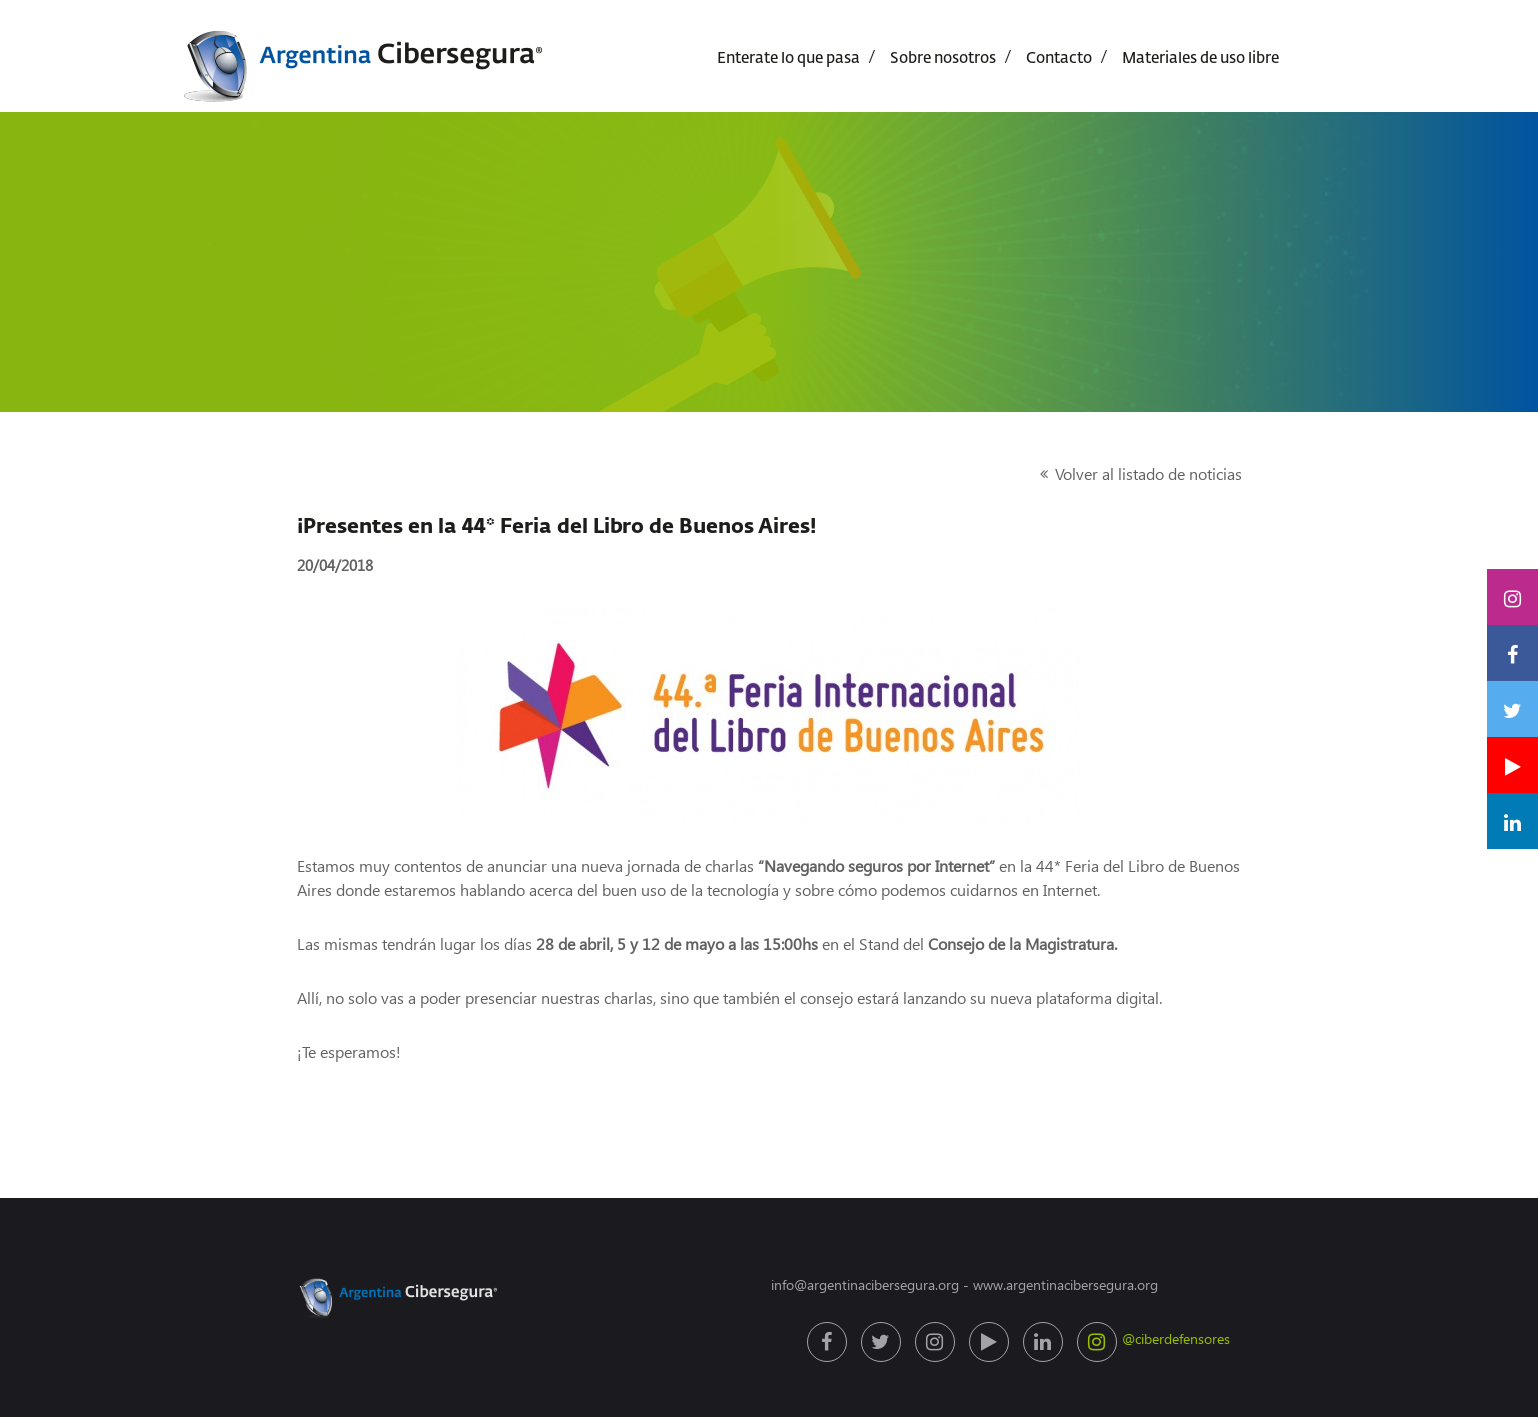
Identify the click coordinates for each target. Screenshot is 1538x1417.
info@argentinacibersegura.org (865, 1284)
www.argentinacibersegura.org (1065, 1284)
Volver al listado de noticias (1148, 473)
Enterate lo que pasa (788, 58)
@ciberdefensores (1099, 1342)
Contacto (1059, 58)
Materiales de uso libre (1200, 58)
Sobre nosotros (943, 58)
